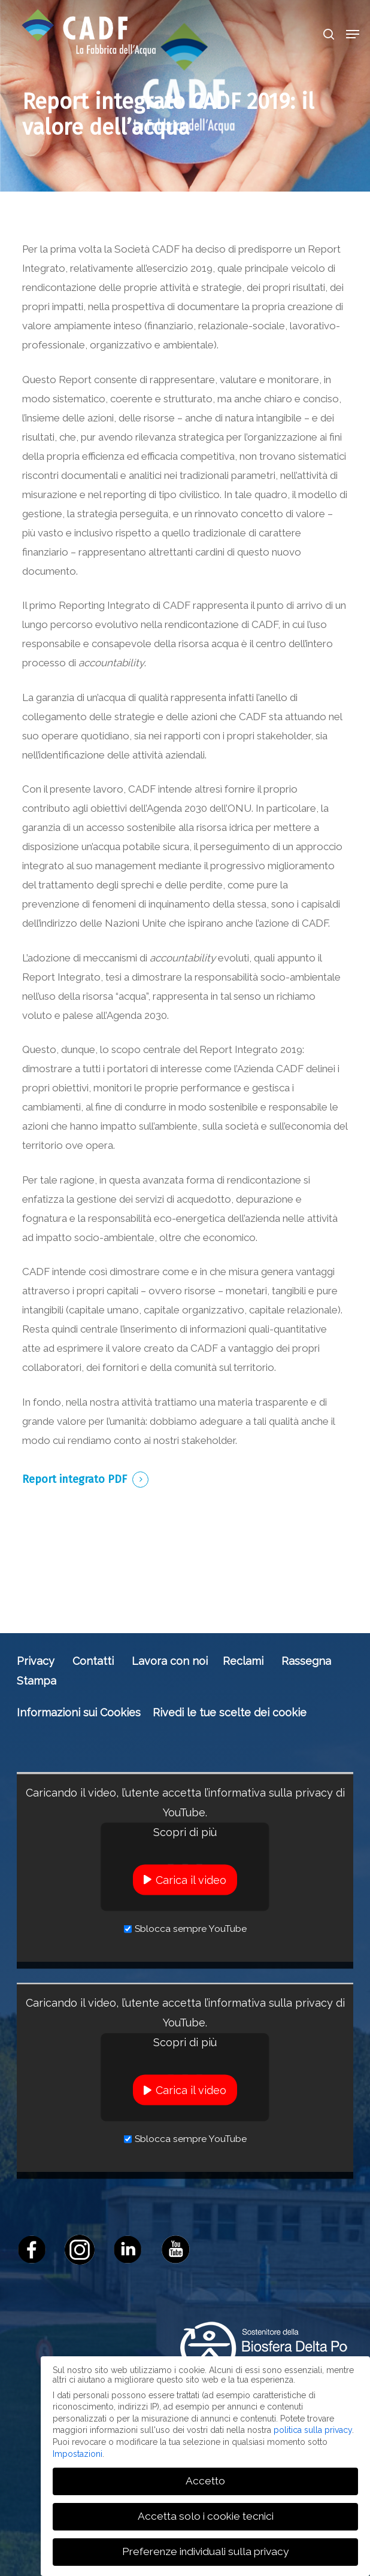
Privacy (35, 1661)
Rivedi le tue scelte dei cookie (230, 1712)
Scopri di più (185, 1831)
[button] (352, 34)
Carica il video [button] (191, 1879)
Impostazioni (77, 2453)
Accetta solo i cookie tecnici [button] (206, 2516)
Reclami (243, 1661)
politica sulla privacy (313, 2430)
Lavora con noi (170, 1661)
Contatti (93, 1661)
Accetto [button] (205, 2481)
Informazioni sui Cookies (79, 1712)
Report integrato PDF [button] (74, 1479)
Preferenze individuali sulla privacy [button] (205, 2551)
